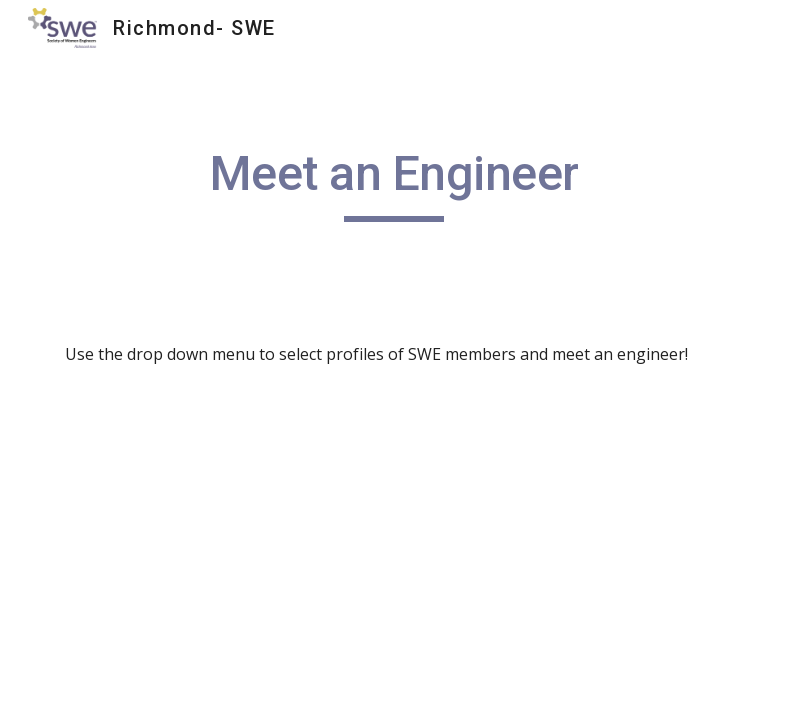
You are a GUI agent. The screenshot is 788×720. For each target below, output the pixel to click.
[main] (394, 183)
